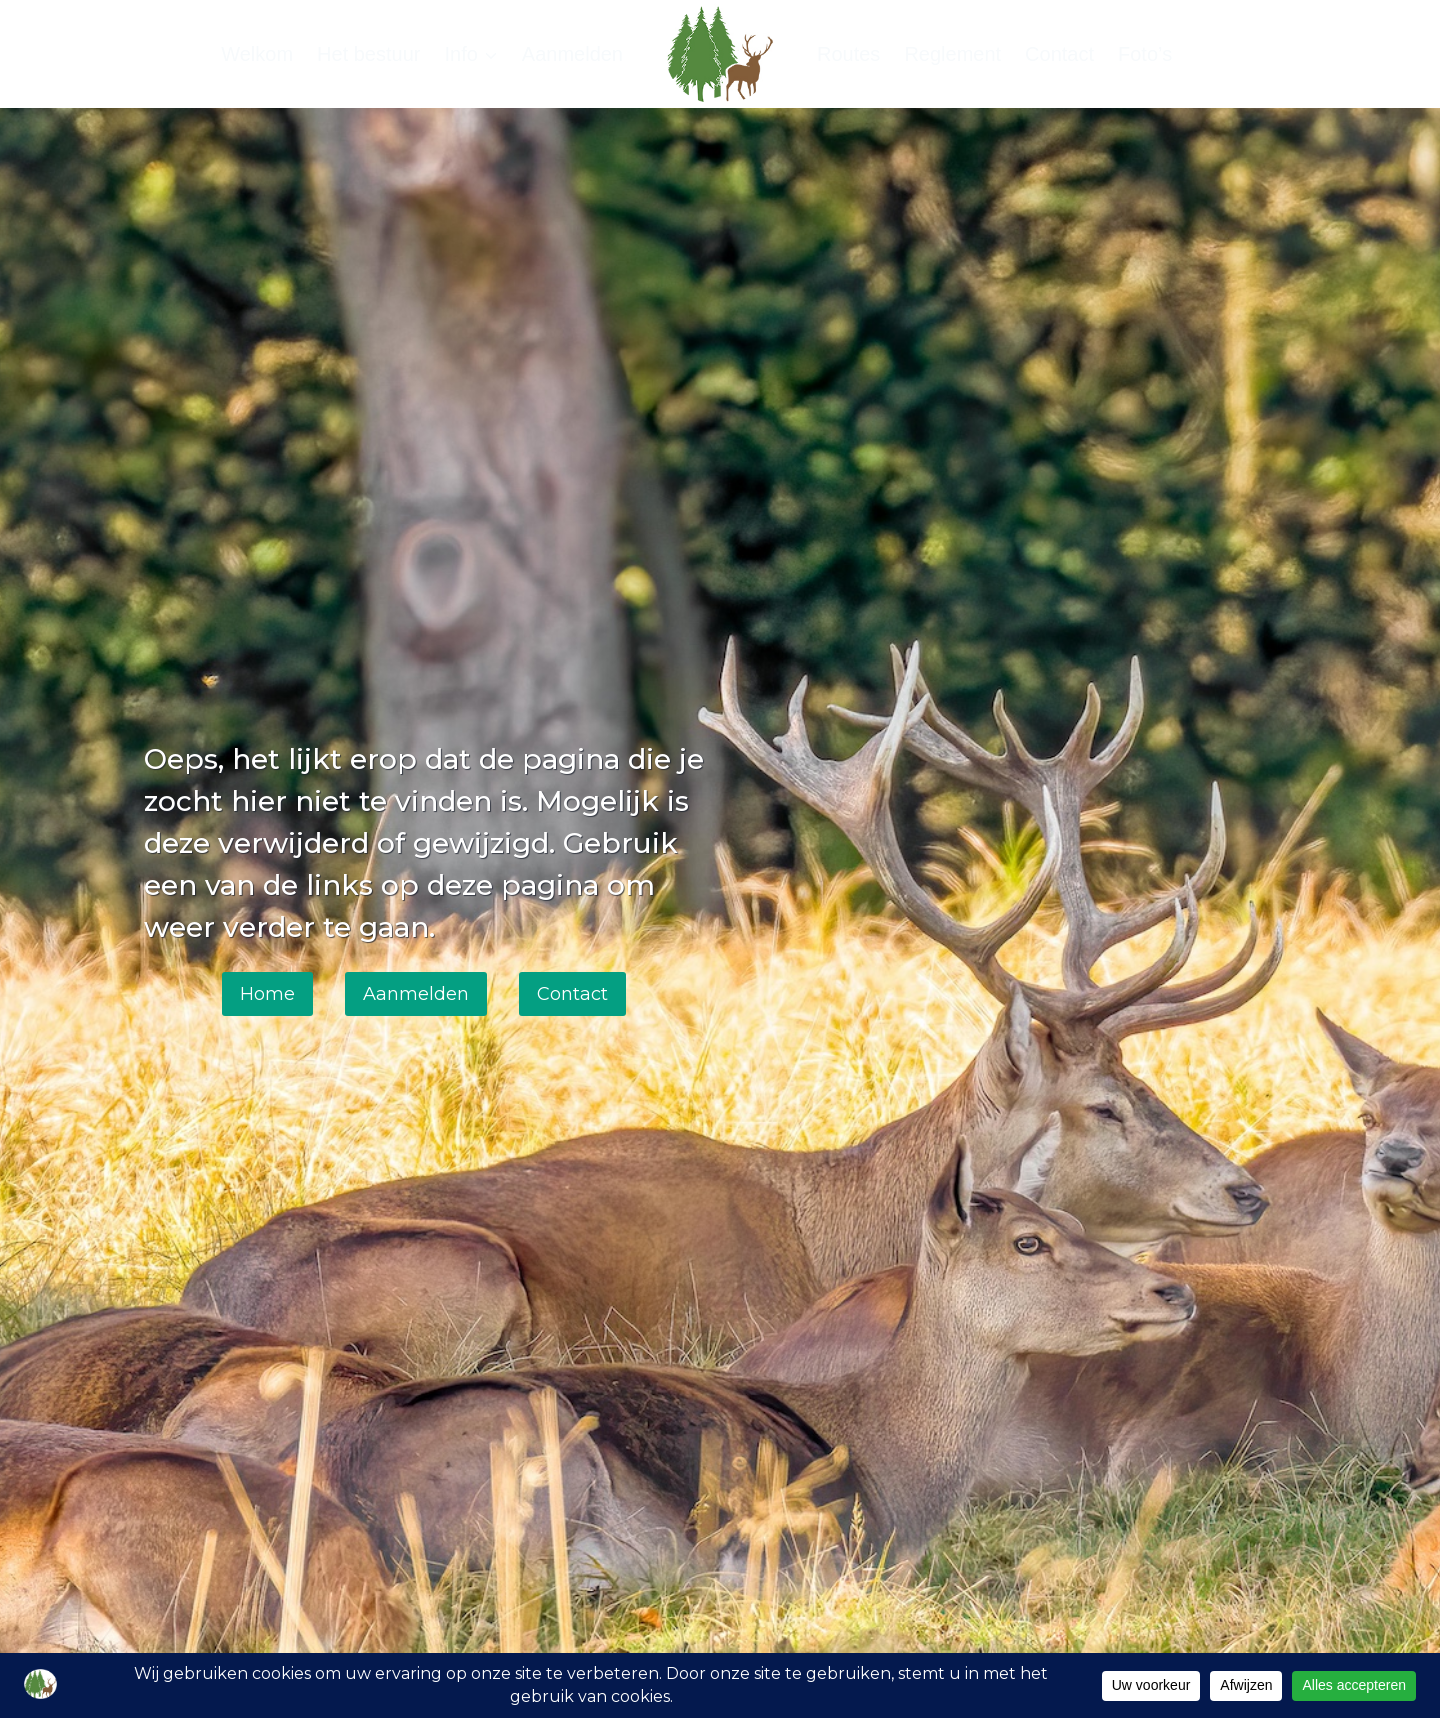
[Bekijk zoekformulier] (1278, 54)
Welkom (257, 54)
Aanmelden (572, 54)
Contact (1059, 54)
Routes (848, 54)
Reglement (952, 54)
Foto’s (1145, 54)
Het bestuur (368, 54)
